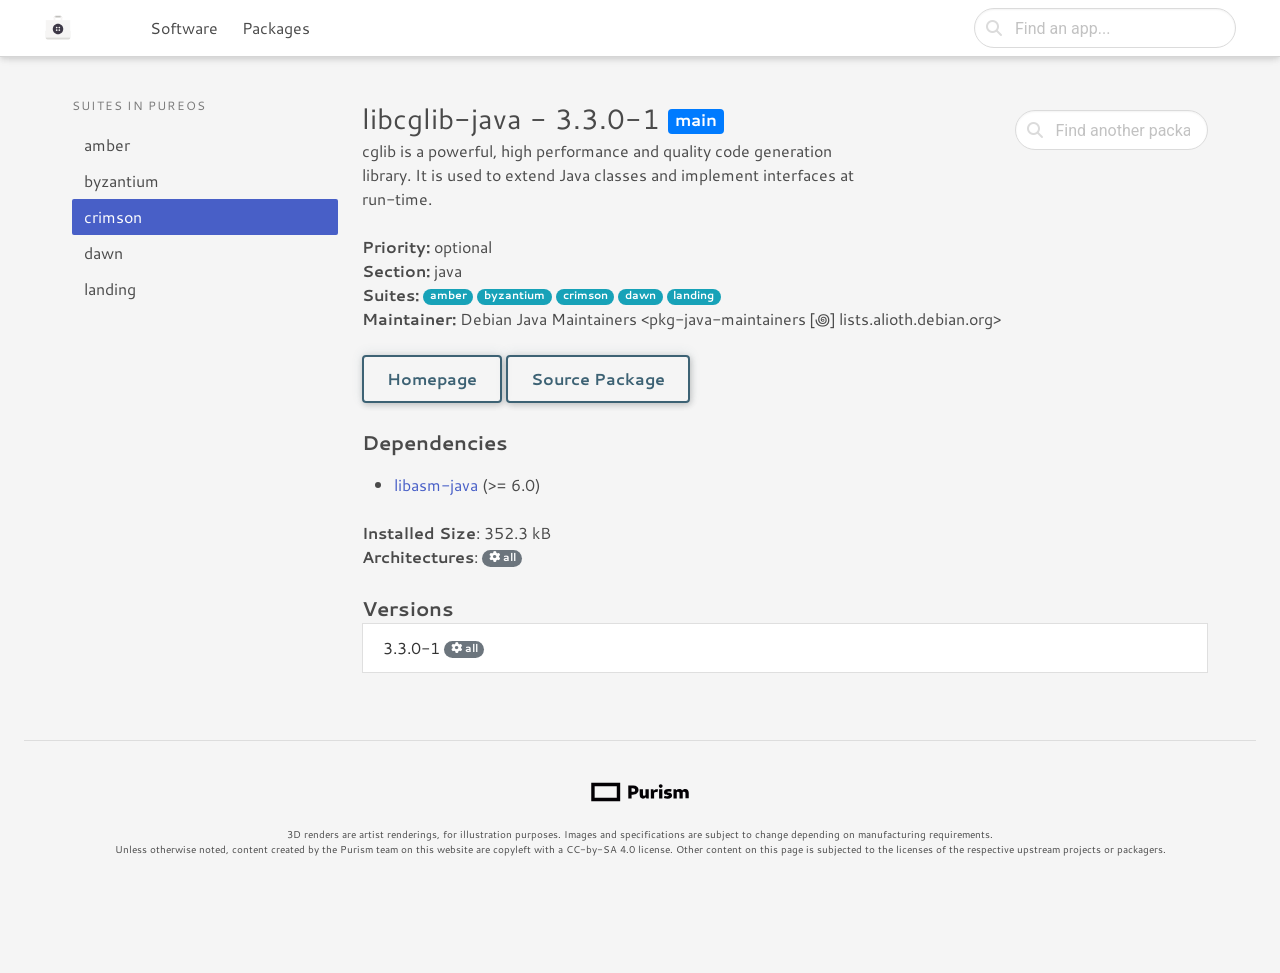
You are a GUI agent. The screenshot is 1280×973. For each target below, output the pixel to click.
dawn (103, 252)
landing (110, 288)
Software (184, 27)
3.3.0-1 (433, 647)
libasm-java (436, 484)
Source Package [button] (598, 378)
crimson (113, 216)
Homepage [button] (432, 378)
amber (107, 144)
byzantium (121, 180)
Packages (276, 27)
